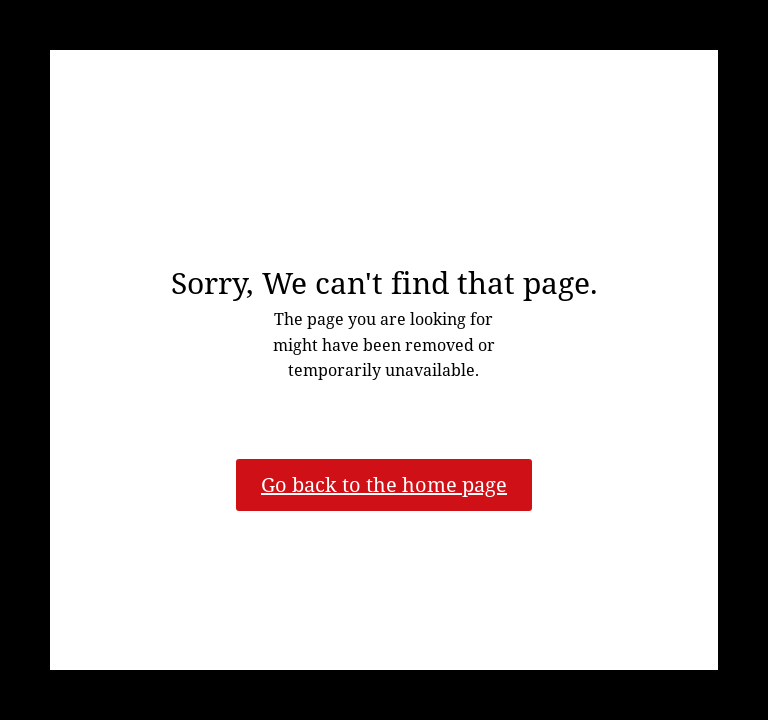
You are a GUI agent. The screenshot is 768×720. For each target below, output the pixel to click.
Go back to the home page (384, 484)
